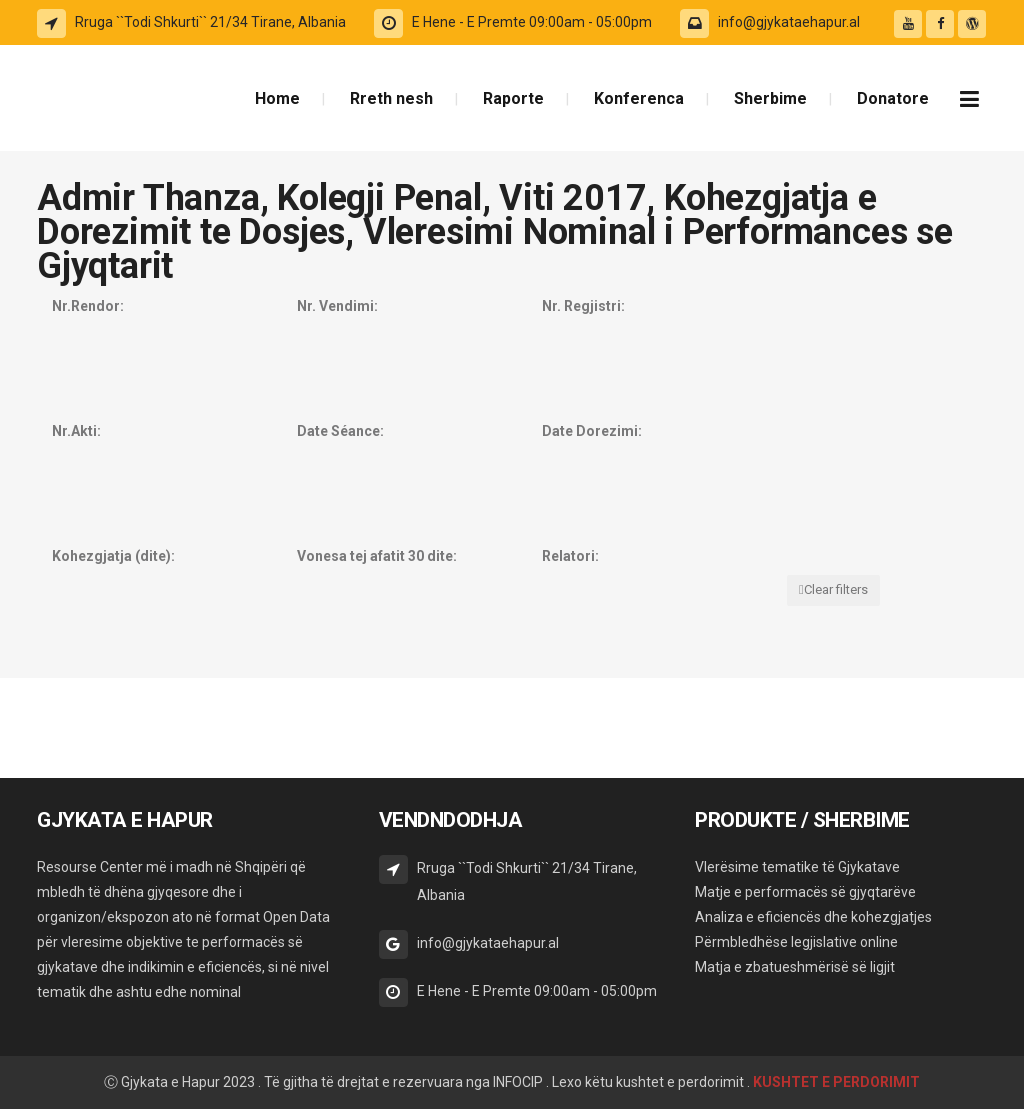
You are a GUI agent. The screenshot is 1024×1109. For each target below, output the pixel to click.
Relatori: (570, 556)
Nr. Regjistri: (583, 306)
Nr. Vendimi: (337, 306)
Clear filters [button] (836, 589)
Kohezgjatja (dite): (113, 556)
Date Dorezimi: (592, 431)
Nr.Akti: (76, 431)
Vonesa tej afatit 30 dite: (377, 556)
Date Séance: (340, 431)
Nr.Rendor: (88, 306)
